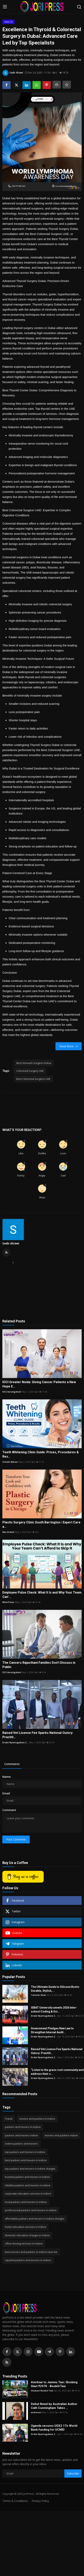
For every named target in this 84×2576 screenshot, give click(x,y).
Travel (8, 2118)
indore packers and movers (21, 2143)
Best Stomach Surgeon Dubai (33, 1063)
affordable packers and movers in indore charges (34, 2218)
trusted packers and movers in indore (27, 2177)
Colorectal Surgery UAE (30, 1071)
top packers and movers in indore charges (30, 2168)
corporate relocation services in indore (28, 2193)
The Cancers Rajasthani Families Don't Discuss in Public (38, 1665)
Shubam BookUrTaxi (42, 2390)
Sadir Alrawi (10, 1243)
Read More (68, 1046)
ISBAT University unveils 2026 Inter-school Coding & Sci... (54, 2009)
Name (6, 1777)
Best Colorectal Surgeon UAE (33, 1079)
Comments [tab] (11, 1764)
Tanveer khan (38, 1994)
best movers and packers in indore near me (31, 2252)
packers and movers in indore (23, 2127)
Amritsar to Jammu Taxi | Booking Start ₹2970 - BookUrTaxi (54, 2384)
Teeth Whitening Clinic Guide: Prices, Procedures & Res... (40, 1454)
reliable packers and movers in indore (27, 2185)
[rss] (6, 2362)
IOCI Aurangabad (11, 1391)
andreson (36, 2412)
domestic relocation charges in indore (27, 2235)
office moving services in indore (24, 2243)
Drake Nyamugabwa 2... (15, 1742)
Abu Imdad (8, 1531)
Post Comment (16, 1839)
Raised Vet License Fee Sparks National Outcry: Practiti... (37, 1735)
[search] (79, 7)
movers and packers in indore (37, 2118)
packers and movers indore (21, 2135)
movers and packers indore (61, 2135)
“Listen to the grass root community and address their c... (57, 2071)
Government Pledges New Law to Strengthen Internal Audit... (52, 2030)
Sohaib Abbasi (10, 1461)
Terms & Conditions (15, 2501)
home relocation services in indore (25, 2227)
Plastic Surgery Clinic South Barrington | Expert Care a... (41, 1524)
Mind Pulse (8, 1602)
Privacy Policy (40, 2501)
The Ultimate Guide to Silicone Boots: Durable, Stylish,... (55, 1988)
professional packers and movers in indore (31, 2210)
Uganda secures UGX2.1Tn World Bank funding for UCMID (54, 2427)
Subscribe (73, 2473)
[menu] (5, 7)
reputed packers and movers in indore (28, 2260)
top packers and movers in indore (25, 2152)
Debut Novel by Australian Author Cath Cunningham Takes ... (54, 2406)
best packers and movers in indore (26, 2160)
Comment (9, 1810)
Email (6, 1793)
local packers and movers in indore (26, 2202)
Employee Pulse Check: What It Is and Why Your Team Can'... (41, 1595)
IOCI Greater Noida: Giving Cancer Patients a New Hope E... (39, 1384)
